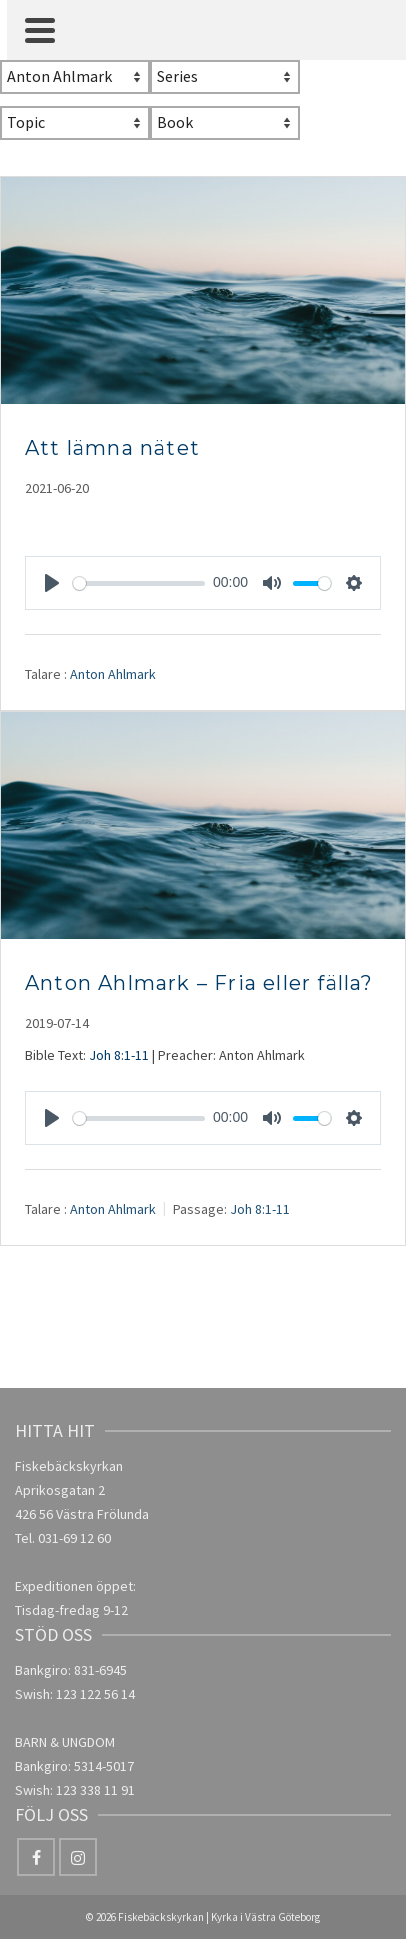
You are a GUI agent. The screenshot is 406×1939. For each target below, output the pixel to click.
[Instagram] (78, 1857)
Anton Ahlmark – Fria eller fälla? (199, 983)
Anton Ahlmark (113, 674)
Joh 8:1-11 (119, 1055)
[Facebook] (36, 1857)
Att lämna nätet (112, 448)
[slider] (139, 583)
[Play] (52, 583)
